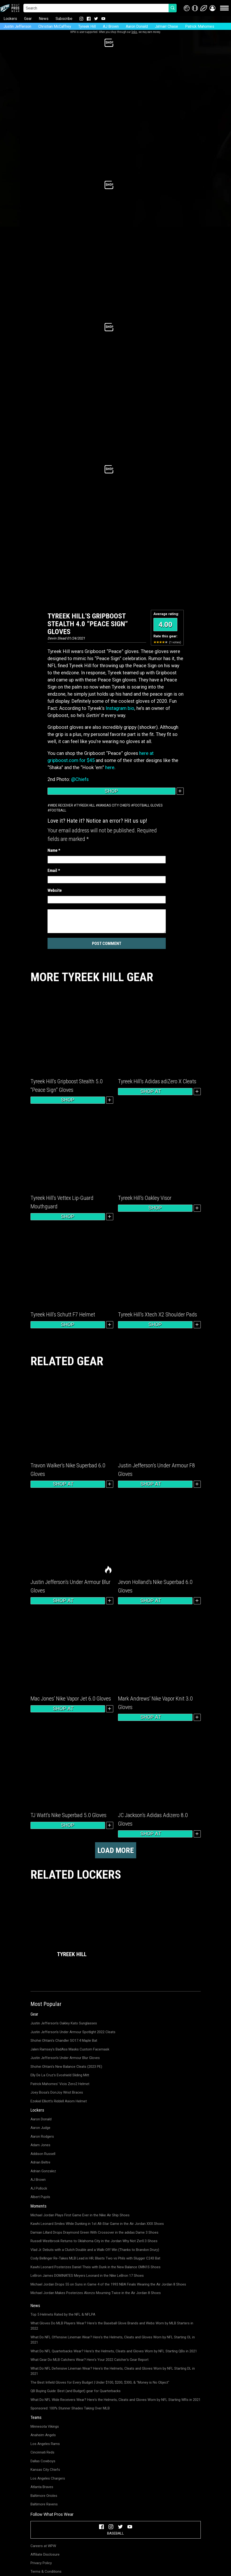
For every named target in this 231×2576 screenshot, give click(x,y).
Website (55, 890)
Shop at (155, 1091)
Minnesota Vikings (45, 2426)
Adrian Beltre (40, 2162)
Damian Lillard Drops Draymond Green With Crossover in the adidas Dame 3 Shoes (94, 2232)
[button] (212, 8)
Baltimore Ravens (44, 2504)
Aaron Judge (40, 2128)
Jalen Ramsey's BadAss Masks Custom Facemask (70, 2049)
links (134, 32)
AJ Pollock (39, 2188)
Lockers (10, 18)
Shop (111, 791)
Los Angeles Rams (45, 2444)
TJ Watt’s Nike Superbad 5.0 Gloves (68, 1815)
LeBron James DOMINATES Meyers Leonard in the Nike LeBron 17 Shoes (87, 2275)
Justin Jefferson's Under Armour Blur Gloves (65, 2058)
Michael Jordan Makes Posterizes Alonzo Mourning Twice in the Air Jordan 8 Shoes (96, 2293)
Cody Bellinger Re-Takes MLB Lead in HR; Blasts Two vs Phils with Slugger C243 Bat (95, 2258)
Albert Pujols (40, 2197)
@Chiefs (80, 779)
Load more (115, 1850)
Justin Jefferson (17, 26)
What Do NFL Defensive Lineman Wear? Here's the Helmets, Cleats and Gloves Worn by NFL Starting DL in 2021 (113, 2371)
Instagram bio (120, 708)
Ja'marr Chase (166, 26)
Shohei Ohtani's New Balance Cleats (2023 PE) (66, 2066)
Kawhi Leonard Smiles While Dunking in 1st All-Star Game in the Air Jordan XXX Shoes (97, 2224)
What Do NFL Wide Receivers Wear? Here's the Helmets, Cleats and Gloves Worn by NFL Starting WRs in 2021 (115, 2400)
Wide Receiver (61, 805)
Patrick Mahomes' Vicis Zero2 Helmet (60, 2084)
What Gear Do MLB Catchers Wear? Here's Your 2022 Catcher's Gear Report (89, 2360)
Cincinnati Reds (42, 2452)
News (43, 18)
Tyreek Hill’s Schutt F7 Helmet (63, 1314)
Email (54, 870)
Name (54, 850)
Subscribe (64, 18)
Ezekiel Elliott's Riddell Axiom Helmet (59, 2101)
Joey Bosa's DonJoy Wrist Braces (57, 2092)
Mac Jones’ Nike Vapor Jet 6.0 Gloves (71, 1698)
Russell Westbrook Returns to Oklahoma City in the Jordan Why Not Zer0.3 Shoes (94, 2241)
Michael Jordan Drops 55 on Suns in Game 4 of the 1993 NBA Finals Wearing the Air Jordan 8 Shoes (108, 2284)
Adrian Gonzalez (43, 2171)
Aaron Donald (137, 26)
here (109, 767)
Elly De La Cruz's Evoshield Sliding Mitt (60, 2075)
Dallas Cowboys (43, 2461)
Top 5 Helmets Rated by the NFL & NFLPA (63, 2314)
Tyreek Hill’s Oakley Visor (144, 1198)
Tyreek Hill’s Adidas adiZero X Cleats (157, 1081)
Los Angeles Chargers (48, 2478)
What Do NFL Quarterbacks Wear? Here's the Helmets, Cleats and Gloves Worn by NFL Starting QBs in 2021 (114, 2351)
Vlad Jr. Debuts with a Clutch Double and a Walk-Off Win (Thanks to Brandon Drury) (95, 2250)
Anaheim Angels (43, 2435)
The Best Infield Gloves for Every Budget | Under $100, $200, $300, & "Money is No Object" (100, 2382)
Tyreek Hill (87, 26)
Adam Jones (40, 2145)
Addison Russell (43, 2154)
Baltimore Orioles (44, 2496)
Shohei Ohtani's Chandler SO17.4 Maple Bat (64, 2040)
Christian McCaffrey (54, 26)
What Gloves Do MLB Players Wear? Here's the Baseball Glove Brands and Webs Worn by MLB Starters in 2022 (112, 2326)
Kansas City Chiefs (114, 805)
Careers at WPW (43, 2546)
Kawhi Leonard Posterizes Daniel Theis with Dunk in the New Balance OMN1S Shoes (96, 2267)
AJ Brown (111, 26)
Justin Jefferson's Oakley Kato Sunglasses (64, 2023)
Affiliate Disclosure (45, 2554)
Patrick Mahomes (199, 26)
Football (58, 810)
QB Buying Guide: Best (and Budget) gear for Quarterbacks (76, 2391)
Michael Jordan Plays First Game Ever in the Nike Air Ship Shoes (80, 2215)
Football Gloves (148, 805)
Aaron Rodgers (42, 2136)
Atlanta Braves (42, 2487)
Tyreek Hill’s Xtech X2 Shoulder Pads (157, 1314)
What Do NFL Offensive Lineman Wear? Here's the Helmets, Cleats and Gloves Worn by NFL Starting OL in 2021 (113, 2340)
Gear (28, 18)
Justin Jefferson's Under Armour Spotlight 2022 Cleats (73, 2032)
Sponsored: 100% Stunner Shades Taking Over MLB (70, 2408)
